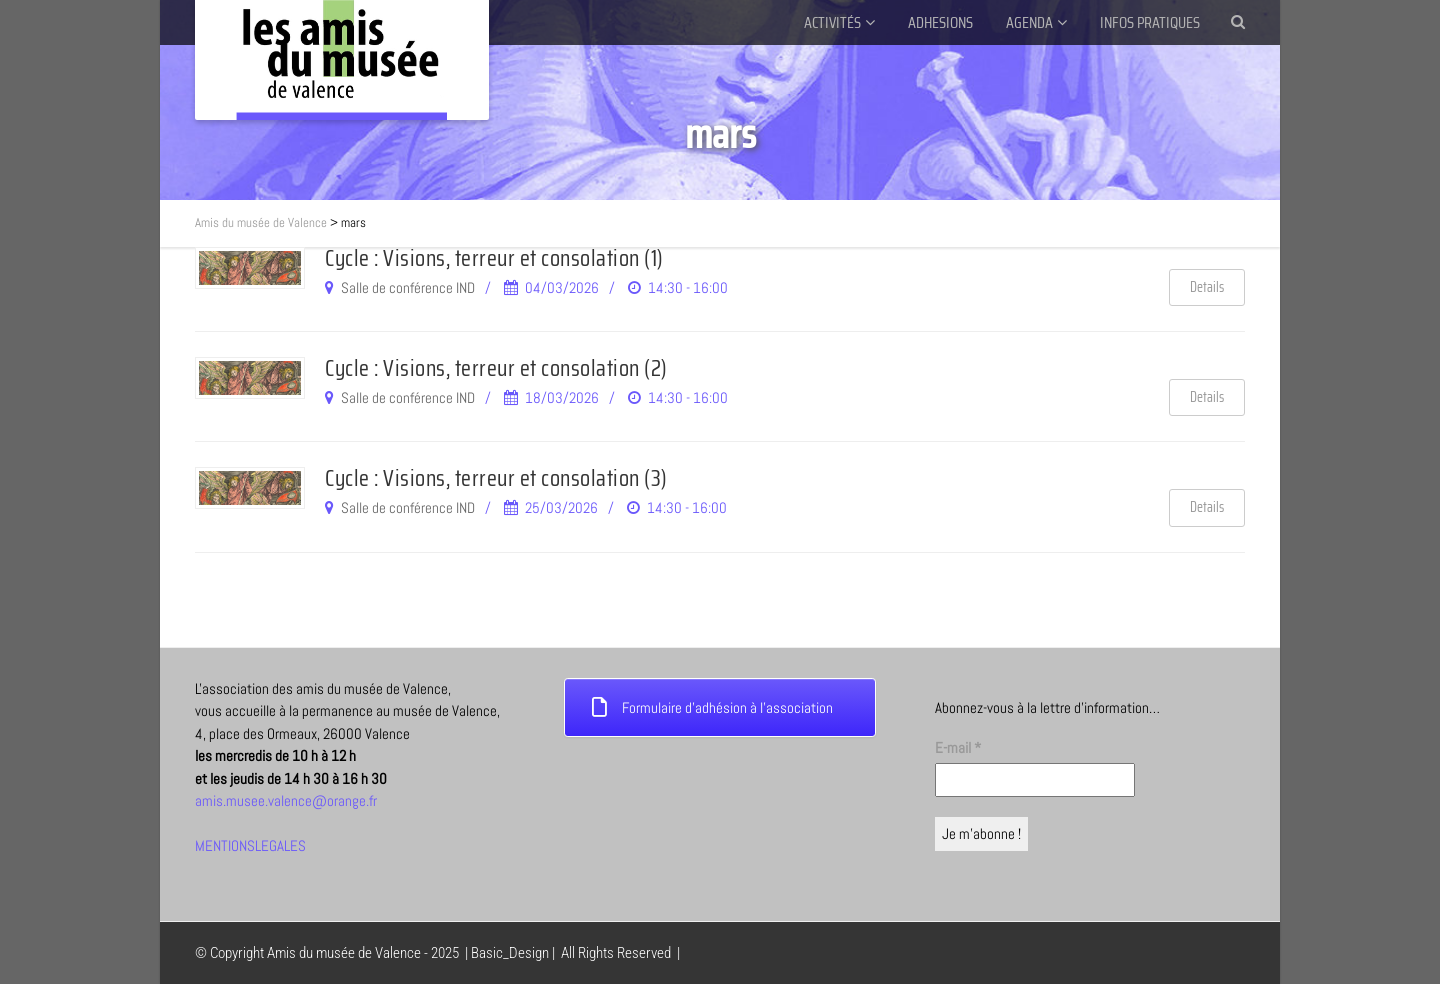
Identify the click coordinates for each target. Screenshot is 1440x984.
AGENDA (1029, 22)
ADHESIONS (940, 22)
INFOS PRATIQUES (1150, 22)
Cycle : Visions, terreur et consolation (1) (494, 258)
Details (1207, 287)
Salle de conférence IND (408, 287)
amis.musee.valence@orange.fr (286, 800)
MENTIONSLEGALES (250, 845)
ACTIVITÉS (832, 22)
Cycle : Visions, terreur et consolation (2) (496, 368)
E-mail (958, 747)
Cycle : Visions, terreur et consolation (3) (496, 478)
